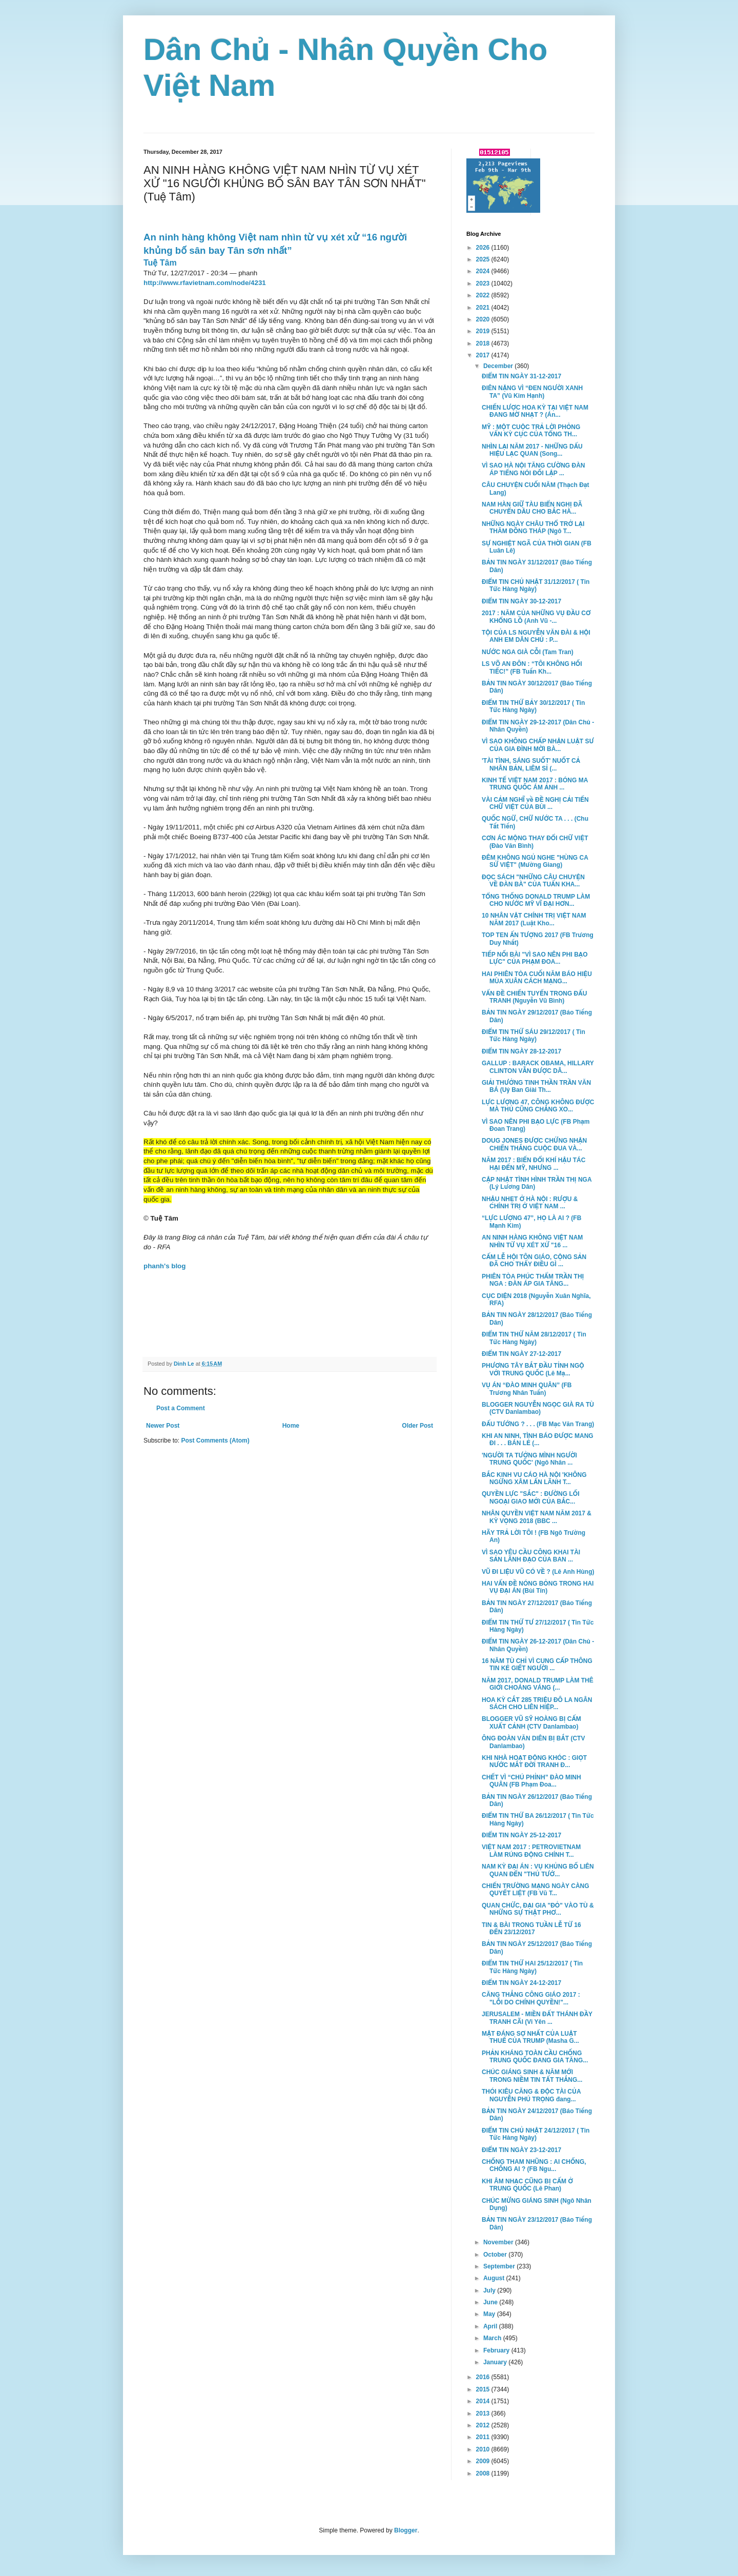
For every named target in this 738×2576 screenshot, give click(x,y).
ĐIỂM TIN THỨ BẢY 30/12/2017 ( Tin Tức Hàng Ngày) (533, 706)
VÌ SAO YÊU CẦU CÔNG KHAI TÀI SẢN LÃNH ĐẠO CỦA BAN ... (531, 1556)
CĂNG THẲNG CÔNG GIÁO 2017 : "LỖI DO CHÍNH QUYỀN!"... (531, 1998)
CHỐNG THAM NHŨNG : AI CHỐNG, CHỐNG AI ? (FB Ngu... (534, 2165)
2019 (483, 331)
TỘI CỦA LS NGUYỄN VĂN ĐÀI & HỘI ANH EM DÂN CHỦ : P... (536, 636)
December (499, 366)
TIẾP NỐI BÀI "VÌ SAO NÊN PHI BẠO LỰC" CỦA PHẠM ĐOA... (535, 958)
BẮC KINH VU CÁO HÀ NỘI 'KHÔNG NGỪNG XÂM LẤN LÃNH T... (534, 1478)
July (490, 2290)
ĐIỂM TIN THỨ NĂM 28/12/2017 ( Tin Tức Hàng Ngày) (534, 1338)
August (494, 2278)
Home (290, 1425)
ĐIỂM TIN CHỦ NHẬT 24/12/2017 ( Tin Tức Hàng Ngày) (535, 2134)
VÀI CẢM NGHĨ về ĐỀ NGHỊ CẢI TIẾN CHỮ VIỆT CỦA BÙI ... (535, 803)
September (500, 2266)
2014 (483, 2401)
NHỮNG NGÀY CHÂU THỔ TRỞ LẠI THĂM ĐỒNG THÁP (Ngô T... (533, 527)
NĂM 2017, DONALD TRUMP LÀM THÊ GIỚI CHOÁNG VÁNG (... (537, 1684)
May (490, 2314)
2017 (483, 355)
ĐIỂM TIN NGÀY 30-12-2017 (521, 601)
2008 (483, 2473)
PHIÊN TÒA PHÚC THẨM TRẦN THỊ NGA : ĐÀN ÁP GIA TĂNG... (533, 1280)
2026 (483, 247)
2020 (483, 319)
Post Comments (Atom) (215, 1440)
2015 (483, 2389)
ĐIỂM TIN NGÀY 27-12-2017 (521, 1353)
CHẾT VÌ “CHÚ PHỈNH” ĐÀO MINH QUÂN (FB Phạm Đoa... (531, 1781)
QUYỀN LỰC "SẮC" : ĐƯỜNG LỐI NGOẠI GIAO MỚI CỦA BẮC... (530, 1497)
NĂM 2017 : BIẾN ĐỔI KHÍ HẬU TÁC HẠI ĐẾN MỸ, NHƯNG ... (533, 1164)
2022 (483, 295)
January (495, 2362)
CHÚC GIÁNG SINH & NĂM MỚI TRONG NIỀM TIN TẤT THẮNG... (532, 2075)
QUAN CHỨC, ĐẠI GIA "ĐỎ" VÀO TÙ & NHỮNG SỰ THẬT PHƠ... (538, 1909)
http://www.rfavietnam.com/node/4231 (205, 283)
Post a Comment (180, 1408)
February (497, 2350)
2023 (483, 283)
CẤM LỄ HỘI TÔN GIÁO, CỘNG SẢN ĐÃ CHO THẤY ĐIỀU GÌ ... (534, 1260)
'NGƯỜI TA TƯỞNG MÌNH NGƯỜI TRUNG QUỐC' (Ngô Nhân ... (529, 1459)
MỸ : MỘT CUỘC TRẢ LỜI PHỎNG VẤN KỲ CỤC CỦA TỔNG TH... (531, 430)
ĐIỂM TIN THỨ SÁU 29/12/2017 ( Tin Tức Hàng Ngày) (533, 1035)
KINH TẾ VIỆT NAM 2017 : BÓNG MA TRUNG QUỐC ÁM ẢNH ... (535, 784)
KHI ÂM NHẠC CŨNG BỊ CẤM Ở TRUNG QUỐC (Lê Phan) (527, 2185)
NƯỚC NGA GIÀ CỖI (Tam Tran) (527, 652)
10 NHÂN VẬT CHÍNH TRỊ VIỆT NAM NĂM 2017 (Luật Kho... (534, 919)
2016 (483, 2377)
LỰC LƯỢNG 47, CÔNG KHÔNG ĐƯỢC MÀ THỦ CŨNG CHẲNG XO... (538, 1106)
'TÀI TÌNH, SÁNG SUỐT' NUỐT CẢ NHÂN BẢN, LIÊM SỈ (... (531, 764)
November (499, 2242)
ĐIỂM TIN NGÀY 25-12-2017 (521, 1835)
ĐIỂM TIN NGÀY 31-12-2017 (521, 376)
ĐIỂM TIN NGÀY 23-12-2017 (521, 2150)
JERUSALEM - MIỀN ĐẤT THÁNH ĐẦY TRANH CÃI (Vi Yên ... (537, 2018)
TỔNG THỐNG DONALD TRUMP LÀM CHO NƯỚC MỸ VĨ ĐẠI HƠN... (536, 900)
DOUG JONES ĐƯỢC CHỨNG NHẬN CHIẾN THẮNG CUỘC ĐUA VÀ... (534, 1144)
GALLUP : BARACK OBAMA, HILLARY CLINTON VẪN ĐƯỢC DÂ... (537, 1067)
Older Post (417, 1425)
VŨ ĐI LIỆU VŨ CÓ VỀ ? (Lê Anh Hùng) (538, 1571)
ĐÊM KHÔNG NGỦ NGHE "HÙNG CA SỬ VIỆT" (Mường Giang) (535, 861)
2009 (483, 2461)
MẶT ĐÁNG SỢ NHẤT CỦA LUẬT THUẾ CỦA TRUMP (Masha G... (530, 2037)
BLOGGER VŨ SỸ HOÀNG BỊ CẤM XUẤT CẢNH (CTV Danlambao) (531, 1722)
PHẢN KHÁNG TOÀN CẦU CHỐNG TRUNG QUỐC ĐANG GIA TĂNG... (535, 2057)
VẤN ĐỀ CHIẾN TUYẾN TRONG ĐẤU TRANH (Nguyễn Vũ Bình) (534, 997)
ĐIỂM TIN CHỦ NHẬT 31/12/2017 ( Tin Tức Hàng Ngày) (535, 585)
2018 (483, 343)
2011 (483, 2437)
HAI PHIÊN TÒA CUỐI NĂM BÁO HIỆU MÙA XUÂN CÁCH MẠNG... (537, 977)
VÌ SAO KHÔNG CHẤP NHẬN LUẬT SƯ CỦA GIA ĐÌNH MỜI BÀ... (538, 745)
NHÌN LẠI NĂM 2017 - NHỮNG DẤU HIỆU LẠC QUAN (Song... (532, 450)
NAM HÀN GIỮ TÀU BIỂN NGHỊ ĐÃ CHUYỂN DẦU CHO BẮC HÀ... (532, 508)
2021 (483, 307)
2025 (483, 259)
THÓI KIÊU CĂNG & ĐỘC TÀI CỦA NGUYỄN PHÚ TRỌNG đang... (531, 2095)
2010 (483, 2449)
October (495, 2254)
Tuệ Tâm (160, 262)
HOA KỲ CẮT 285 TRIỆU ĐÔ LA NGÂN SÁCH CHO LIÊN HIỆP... (537, 1703)
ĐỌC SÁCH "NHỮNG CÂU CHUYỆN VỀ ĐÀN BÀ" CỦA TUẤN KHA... (533, 881)
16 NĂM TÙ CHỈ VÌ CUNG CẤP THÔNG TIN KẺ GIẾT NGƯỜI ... (537, 1664)
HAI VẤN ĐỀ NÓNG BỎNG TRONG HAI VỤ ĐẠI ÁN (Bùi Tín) (537, 1587)
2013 (483, 2413)
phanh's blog (165, 1266)
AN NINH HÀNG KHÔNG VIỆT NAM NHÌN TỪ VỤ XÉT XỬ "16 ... (532, 1241)
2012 (483, 2425)
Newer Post (162, 1425)
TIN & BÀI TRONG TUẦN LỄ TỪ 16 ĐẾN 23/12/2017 (531, 1928)
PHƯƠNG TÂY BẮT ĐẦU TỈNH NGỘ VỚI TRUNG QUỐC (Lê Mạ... (533, 1369)
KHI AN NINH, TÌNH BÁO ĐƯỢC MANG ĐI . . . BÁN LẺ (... (537, 1439)
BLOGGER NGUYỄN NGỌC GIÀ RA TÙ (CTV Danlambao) (538, 1408)
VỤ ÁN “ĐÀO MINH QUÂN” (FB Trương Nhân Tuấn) (527, 1389)
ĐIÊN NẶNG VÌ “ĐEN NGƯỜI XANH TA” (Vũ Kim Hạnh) (532, 391)
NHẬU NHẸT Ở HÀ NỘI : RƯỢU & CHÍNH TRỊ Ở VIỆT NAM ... (530, 1202)
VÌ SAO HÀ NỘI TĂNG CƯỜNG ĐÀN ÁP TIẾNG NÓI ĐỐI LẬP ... (533, 469)
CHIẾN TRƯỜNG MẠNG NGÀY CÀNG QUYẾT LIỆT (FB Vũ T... (535, 1889)
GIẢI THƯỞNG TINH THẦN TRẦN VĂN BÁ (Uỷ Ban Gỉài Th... (536, 1086)
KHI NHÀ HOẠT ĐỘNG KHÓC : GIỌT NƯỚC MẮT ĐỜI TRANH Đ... (534, 1761)
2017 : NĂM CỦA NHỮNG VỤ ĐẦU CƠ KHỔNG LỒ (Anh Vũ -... (536, 617)
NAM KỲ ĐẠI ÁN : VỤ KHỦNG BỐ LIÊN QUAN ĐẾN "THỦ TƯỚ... (538, 1870)
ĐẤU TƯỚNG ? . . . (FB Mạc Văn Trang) (538, 1424)
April (491, 2326)
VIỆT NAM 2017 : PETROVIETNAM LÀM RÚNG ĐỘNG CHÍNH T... (531, 1850)
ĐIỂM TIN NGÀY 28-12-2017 (521, 1051)
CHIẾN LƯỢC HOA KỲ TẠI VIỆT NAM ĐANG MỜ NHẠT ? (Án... (535, 411)
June (491, 2302)
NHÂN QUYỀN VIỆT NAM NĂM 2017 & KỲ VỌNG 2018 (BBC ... (536, 1517)
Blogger (405, 2530)
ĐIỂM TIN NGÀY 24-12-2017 (521, 1982)
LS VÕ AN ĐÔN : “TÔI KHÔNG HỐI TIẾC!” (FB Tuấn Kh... (532, 667)
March (493, 2338)
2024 (483, 271)
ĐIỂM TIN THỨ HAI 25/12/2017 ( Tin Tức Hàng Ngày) (532, 1967)
